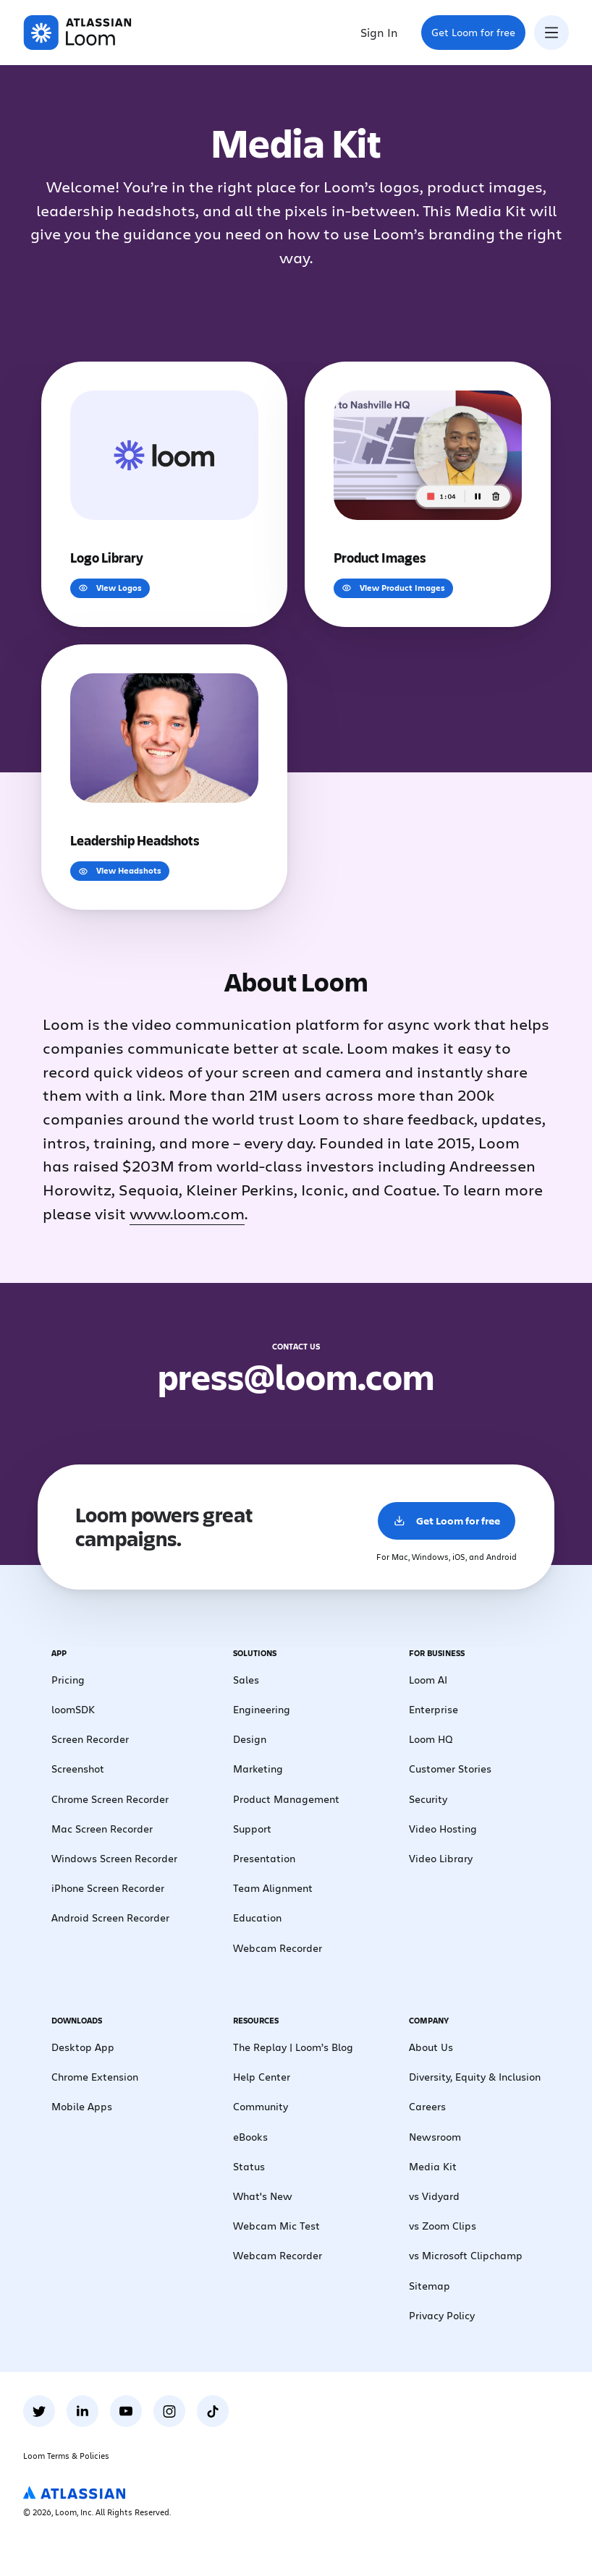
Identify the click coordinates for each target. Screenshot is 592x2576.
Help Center (261, 2077)
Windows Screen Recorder (114, 1858)
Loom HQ (431, 1739)
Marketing (258, 1768)
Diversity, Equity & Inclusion (475, 2077)
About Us (431, 2047)
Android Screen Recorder (110, 1917)
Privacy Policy (442, 2315)
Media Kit (433, 2166)
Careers (427, 2106)
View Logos (110, 587)
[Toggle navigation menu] (551, 32)
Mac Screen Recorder (102, 1828)
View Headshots (119, 870)
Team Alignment (273, 1888)
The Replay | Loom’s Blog (293, 2047)
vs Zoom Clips (442, 2225)
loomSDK (73, 1709)
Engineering (261, 1709)
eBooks (250, 2137)
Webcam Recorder (277, 1948)
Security (428, 1799)
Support (252, 1828)
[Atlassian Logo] (74, 2493)
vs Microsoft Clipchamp (466, 2255)
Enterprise (433, 1709)
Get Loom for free (478, 36)
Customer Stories (450, 1768)
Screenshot (77, 1768)
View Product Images (393, 587)
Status (249, 2166)
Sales (246, 1679)
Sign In (379, 32)
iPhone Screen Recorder (107, 1888)
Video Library (441, 1858)
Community (260, 2106)
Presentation (264, 1858)
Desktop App (82, 2047)
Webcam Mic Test (276, 2225)
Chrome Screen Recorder (110, 1799)
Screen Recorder (90, 1739)
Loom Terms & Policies (66, 2455)
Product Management (286, 1799)
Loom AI (428, 1679)
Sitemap (429, 2286)
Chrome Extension (94, 2077)
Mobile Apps (81, 2106)
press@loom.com (296, 1376)
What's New (262, 2196)
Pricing (68, 1679)
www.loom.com (187, 1213)
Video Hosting (443, 1828)
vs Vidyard (434, 2196)
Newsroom (435, 2137)
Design (249, 1739)
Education (257, 1917)
